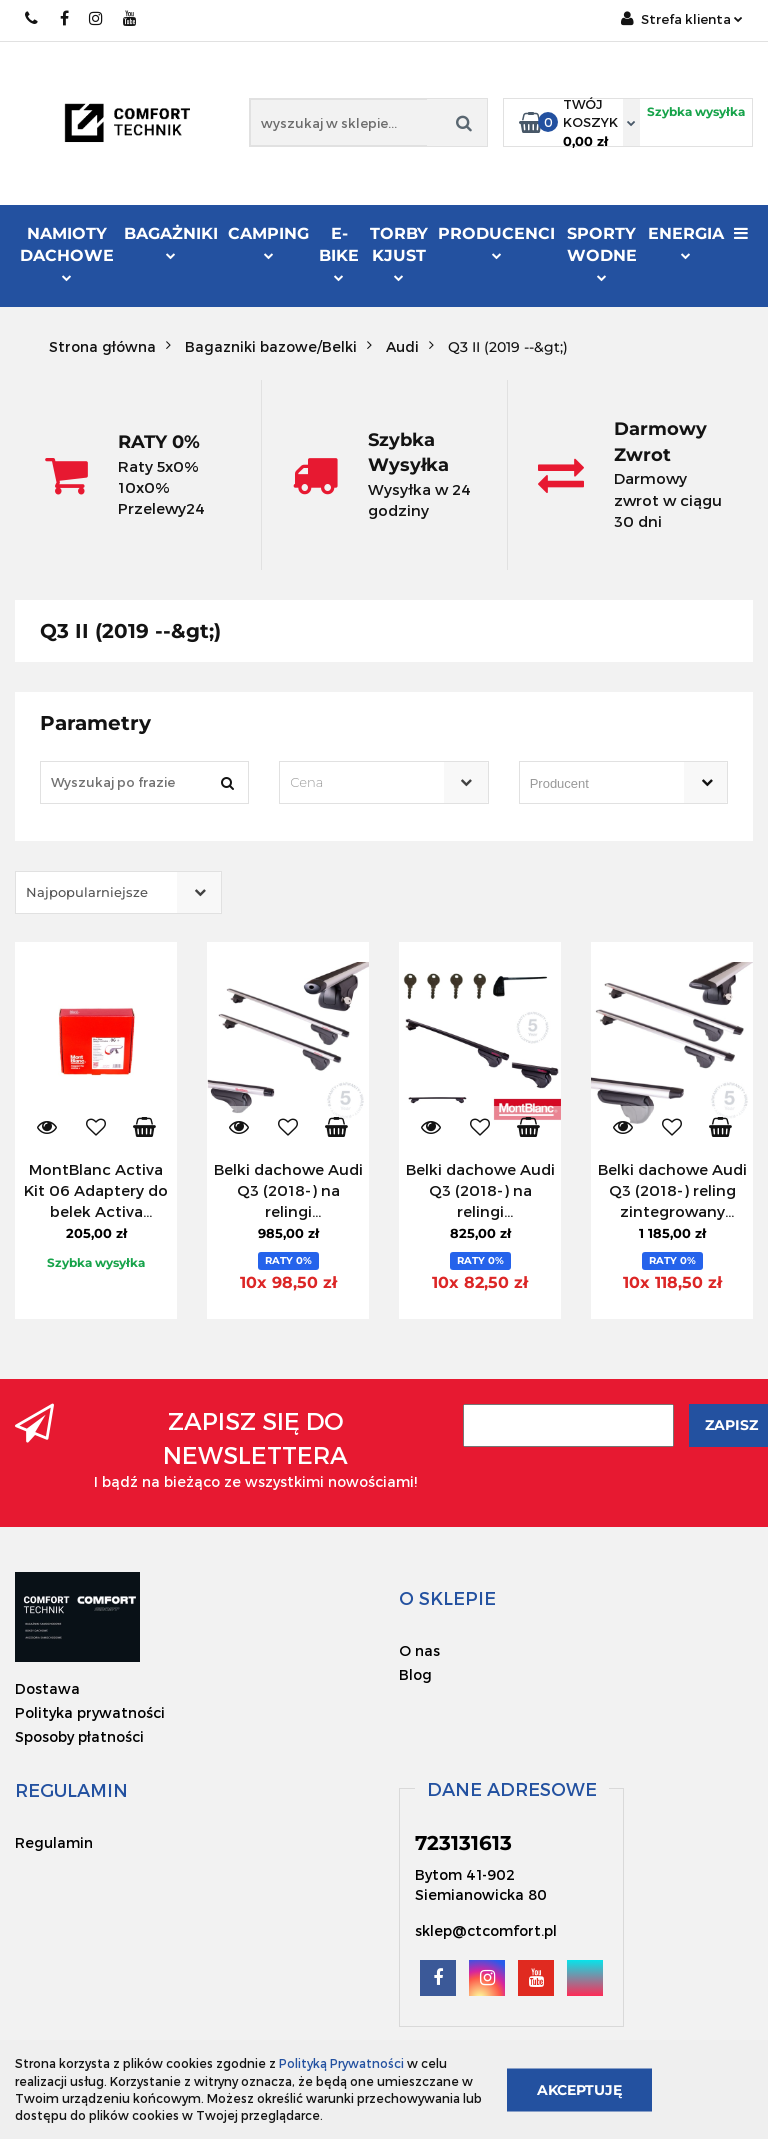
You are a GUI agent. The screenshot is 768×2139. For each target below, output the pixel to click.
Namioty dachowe (67, 253)
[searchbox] (595, 784)
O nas (419, 1650)
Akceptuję (579, 2089)
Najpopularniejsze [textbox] (87, 892)
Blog (415, 1674)
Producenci (496, 244)
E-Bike (339, 253)
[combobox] (383, 782)
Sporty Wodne (602, 253)
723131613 (32, 18)
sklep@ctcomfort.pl (486, 1930)
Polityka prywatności (90, 1712)
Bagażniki (171, 242)
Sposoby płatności (79, 1736)
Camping (268, 242)
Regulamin (54, 1842)
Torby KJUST (399, 253)
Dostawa (47, 1688)
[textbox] (366, 782)
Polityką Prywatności (341, 2063)
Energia (686, 242)
